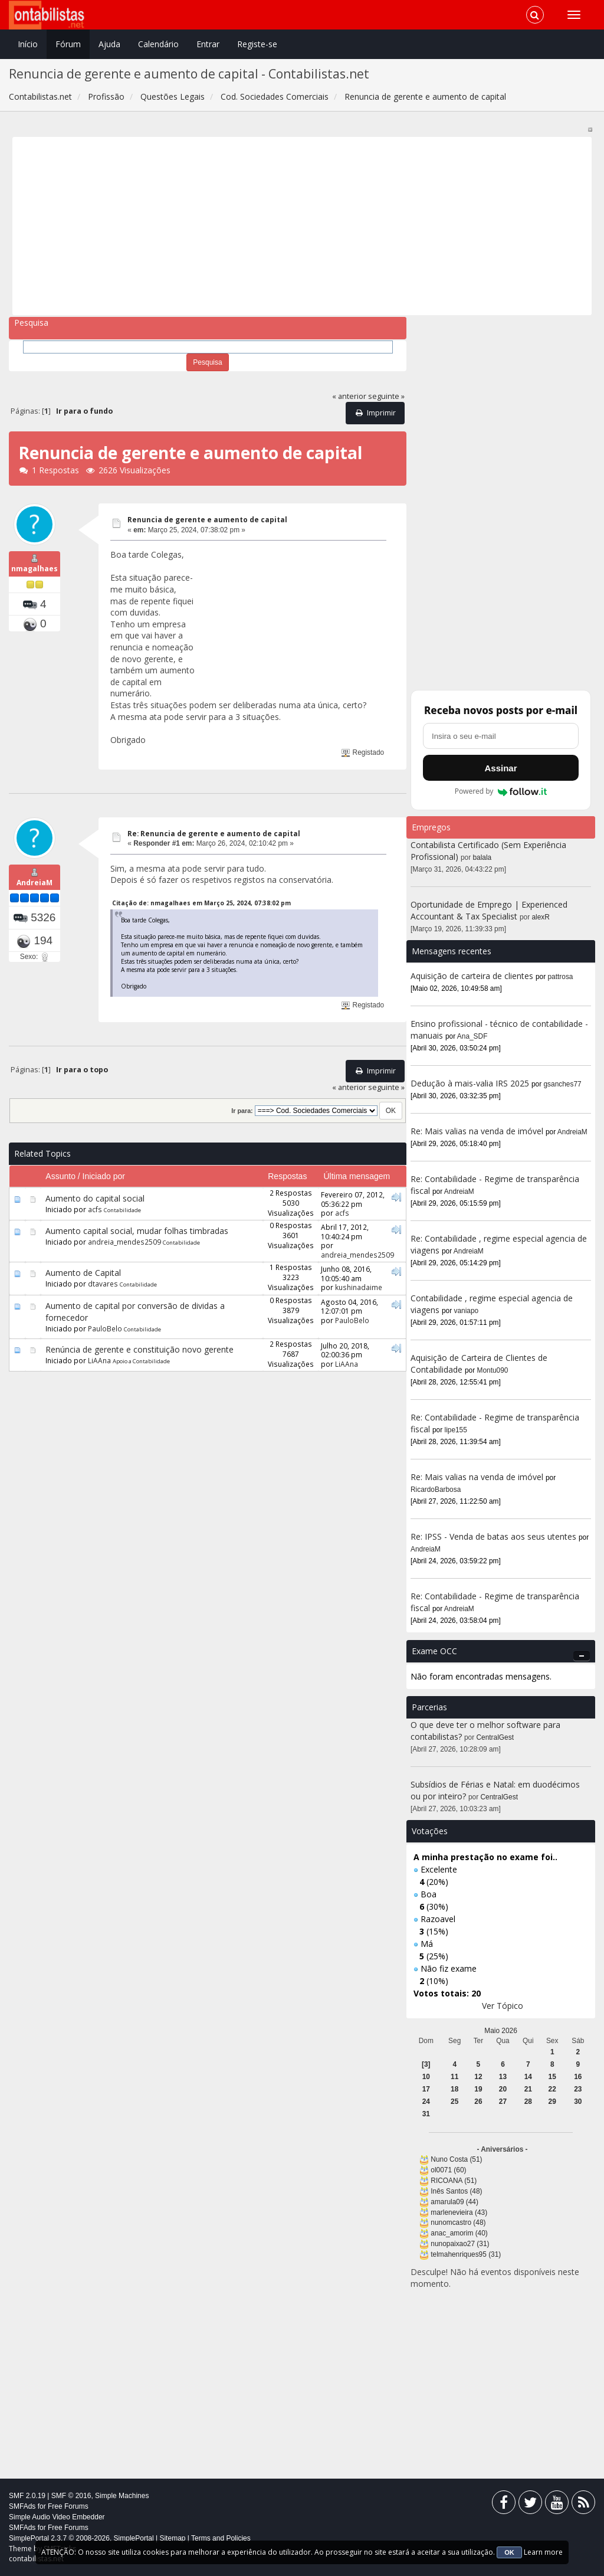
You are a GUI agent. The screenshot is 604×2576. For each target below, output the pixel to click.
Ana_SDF (472, 1036)
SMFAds (22, 2506)
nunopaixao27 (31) (460, 2244)
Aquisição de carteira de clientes (473, 975)
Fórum (68, 44)
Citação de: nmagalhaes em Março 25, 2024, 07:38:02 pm (201, 903)
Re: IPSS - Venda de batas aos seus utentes (493, 1536)
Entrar (207, 44)
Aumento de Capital (83, 1272)
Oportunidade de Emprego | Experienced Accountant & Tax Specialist (489, 910)
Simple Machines (122, 2496)
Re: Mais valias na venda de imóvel (477, 1131)
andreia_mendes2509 (124, 1241)
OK (509, 2552)
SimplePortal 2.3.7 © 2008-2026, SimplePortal (81, 2538)
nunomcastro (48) (458, 2222)
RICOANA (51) (454, 2180)
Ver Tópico (502, 2005)
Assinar (500, 768)
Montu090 (492, 1370)
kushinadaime (358, 1287)
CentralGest (495, 1737)
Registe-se (257, 44)
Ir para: (241, 1110)
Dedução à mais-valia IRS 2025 (470, 1083)
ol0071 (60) (448, 2170)
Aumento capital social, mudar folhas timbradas (136, 1230)
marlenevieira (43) (459, 2212)
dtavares (103, 1283)
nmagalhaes (34, 579)
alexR (541, 917)
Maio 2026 (500, 2031)
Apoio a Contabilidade (141, 1361)
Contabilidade (122, 1210)
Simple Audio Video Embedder (57, 2517)
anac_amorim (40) (459, 2233)
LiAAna (99, 1360)
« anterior (349, 396)
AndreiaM (34, 893)
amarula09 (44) (454, 2202)
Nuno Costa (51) (456, 2159)
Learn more (543, 2552)
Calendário (158, 44)
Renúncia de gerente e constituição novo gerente (139, 1349)
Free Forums (68, 2506)
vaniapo (466, 1311)
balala (482, 857)
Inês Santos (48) (456, 2191)
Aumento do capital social (95, 1198)
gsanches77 (563, 1084)
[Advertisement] (302, 226)
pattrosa (560, 977)
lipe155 (456, 1430)
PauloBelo (105, 1328)
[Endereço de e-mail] (501, 736)
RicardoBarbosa (436, 1489)
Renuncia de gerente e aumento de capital (207, 519)
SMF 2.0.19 (27, 2496)
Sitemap (172, 2538)
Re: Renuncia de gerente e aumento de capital (213, 833)
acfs (95, 1209)
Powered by (501, 791)
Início (28, 44)
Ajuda (109, 44)
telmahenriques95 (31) (466, 2254)
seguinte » (386, 396)
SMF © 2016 (71, 2496)
